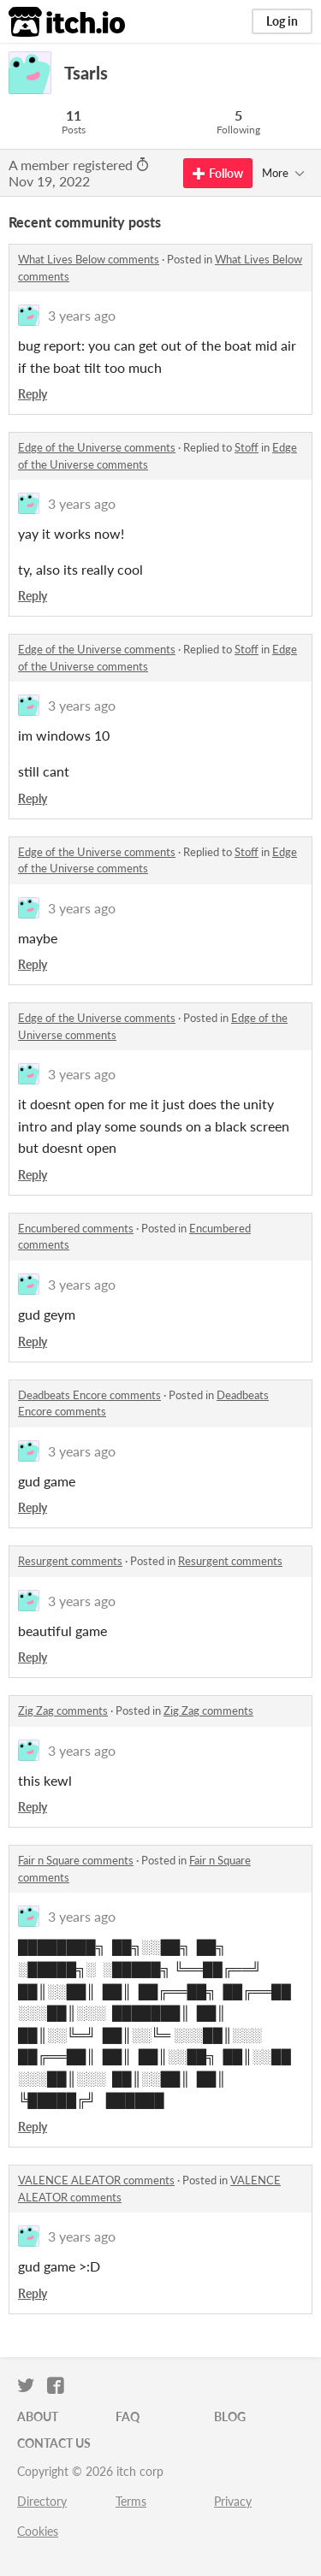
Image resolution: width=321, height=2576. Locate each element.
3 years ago (82, 315)
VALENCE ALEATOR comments (96, 2180)
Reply (32, 394)
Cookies (37, 2531)
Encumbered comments (76, 1228)
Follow (218, 173)
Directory (42, 2501)
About (37, 2416)
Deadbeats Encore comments (89, 1395)
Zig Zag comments (63, 1710)
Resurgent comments (70, 1561)
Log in (282, 21)
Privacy (233, 2501)
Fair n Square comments (76, 1860)
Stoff (247, 447)
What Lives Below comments (88, 259)
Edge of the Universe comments (96, 447)
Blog (230, 2416)
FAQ (128, 2416)
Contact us (54, 2443)
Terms (131, 2501)
